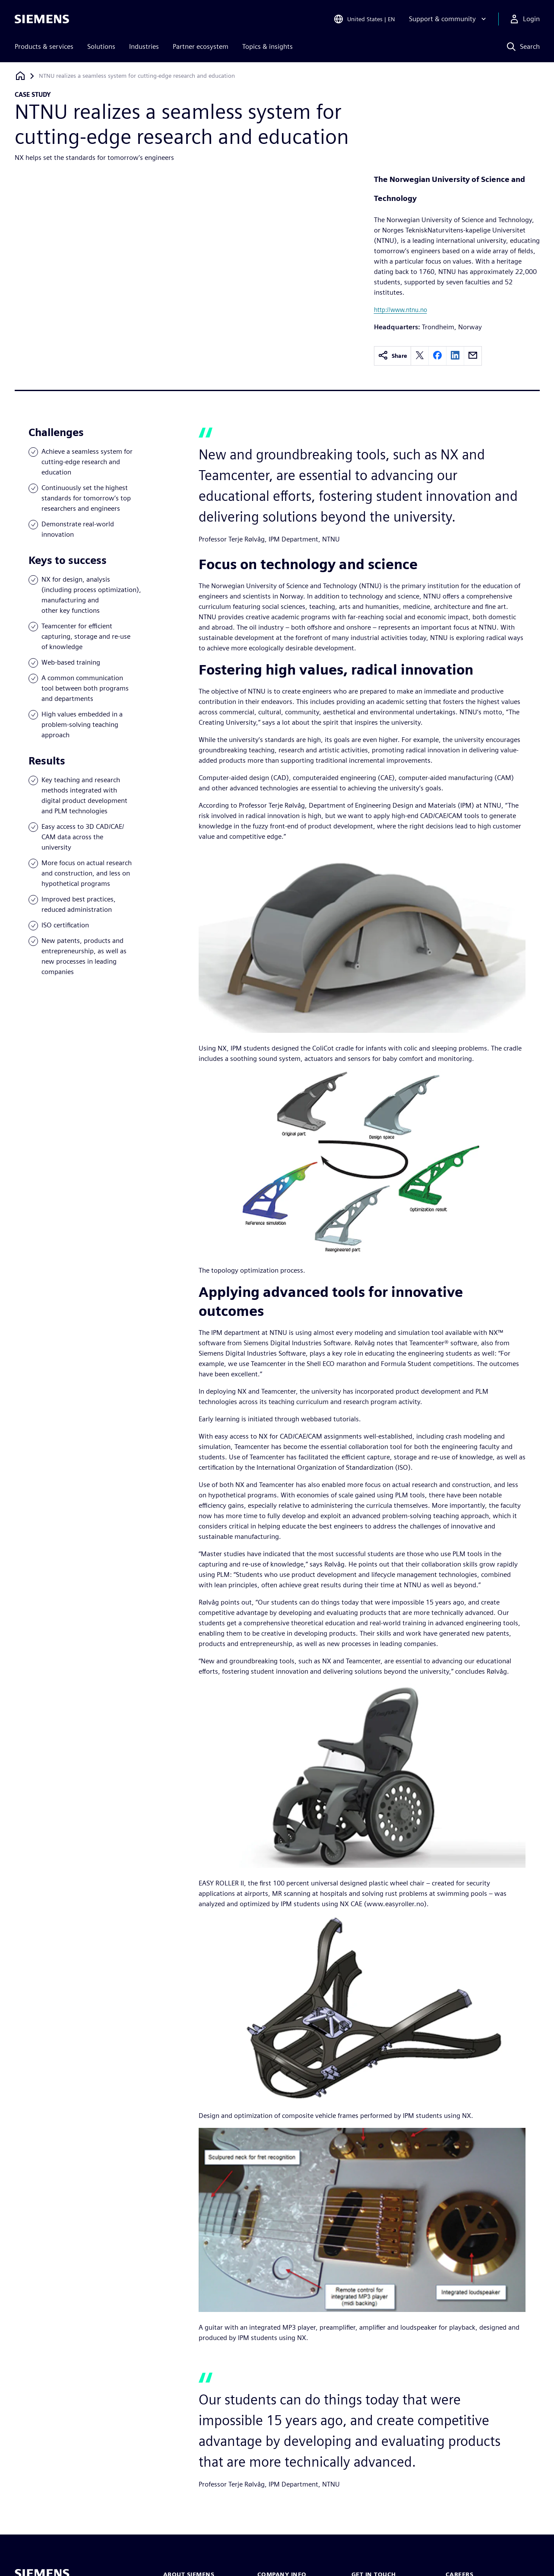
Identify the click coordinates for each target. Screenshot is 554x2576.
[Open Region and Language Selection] (364, 19)
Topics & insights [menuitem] (267, 46)
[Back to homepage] (20, 75)
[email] (472, 356)
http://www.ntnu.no (400, 309)
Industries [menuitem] (144, 46)
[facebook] (437, 356)
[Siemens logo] (42, 19)
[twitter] (419, 356)
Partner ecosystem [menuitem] (200, 46)
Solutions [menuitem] (101, 46)
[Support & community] (448, 19)
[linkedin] (455, 356)
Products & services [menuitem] (44, 46)
